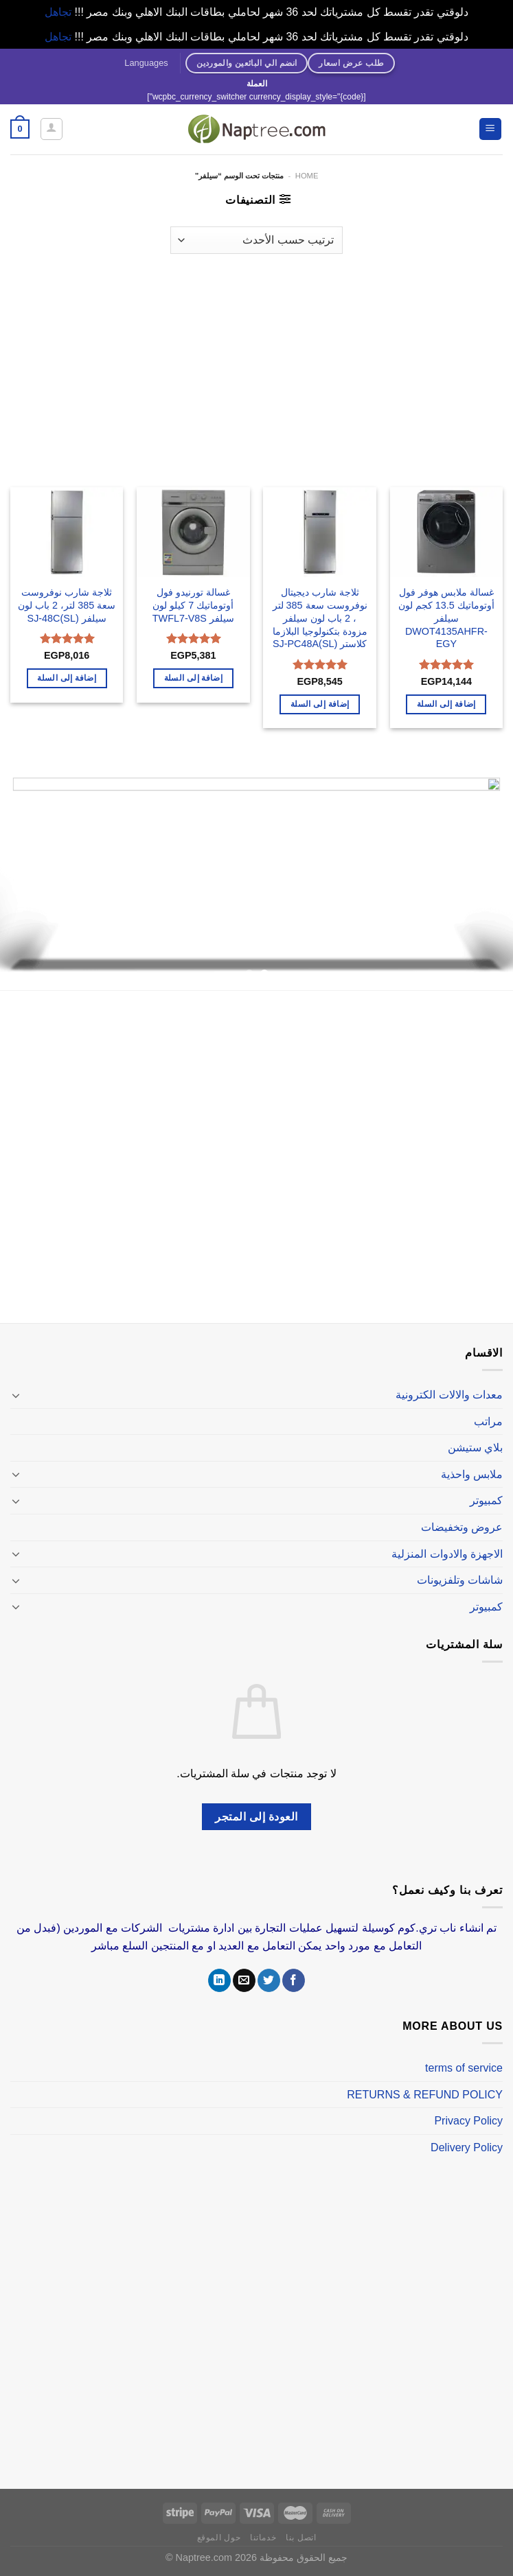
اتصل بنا (301, 2537)
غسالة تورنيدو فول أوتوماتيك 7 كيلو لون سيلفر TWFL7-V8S (193, 605)
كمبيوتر (486, 1500)
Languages (146, 63)
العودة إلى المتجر (256, 1817)
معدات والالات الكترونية (449, 1395)
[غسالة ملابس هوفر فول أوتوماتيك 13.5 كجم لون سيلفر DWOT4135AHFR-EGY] (446, 532)
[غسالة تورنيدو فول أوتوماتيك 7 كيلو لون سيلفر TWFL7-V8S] (193, 532)
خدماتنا (263, 2537)
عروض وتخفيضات (462, 1527)
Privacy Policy (468, 2121)
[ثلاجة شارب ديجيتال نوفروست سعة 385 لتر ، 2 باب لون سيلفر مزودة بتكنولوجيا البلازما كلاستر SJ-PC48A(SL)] (319, 532)
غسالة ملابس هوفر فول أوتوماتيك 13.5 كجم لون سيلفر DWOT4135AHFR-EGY (446, 618)
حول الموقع (219, 2537)
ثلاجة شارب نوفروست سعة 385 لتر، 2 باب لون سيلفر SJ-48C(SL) (66, 605)
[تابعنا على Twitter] (269, 1980)
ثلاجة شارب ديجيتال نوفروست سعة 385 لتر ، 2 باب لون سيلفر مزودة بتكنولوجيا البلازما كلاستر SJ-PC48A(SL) (320, 618)
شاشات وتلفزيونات (460, 1580)
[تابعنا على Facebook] (293, 1980)
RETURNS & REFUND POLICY (425, 2094)
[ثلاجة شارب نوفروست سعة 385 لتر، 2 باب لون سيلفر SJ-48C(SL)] (67, 532)
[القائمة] (490, 129)
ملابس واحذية (472, 1474)
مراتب (488, 1421)
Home (307, 176)
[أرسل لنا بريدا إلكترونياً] (244, 1980)
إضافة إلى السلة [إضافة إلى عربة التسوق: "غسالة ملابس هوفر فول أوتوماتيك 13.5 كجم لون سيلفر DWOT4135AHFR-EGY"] (446, 704)
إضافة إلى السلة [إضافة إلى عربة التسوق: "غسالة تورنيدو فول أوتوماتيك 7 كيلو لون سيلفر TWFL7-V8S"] (193, 678)
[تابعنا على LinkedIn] (219, 1980)
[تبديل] (15, 1395)
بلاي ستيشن (475, 1447)
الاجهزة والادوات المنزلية (447, 1554)
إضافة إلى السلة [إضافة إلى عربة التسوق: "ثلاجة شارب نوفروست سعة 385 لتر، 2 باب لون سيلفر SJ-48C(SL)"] (66, 678)
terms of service (464, 2068)
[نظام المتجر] (256, 240)
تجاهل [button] (58, 12)
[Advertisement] (256, 364)
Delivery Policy (467, 2147)
